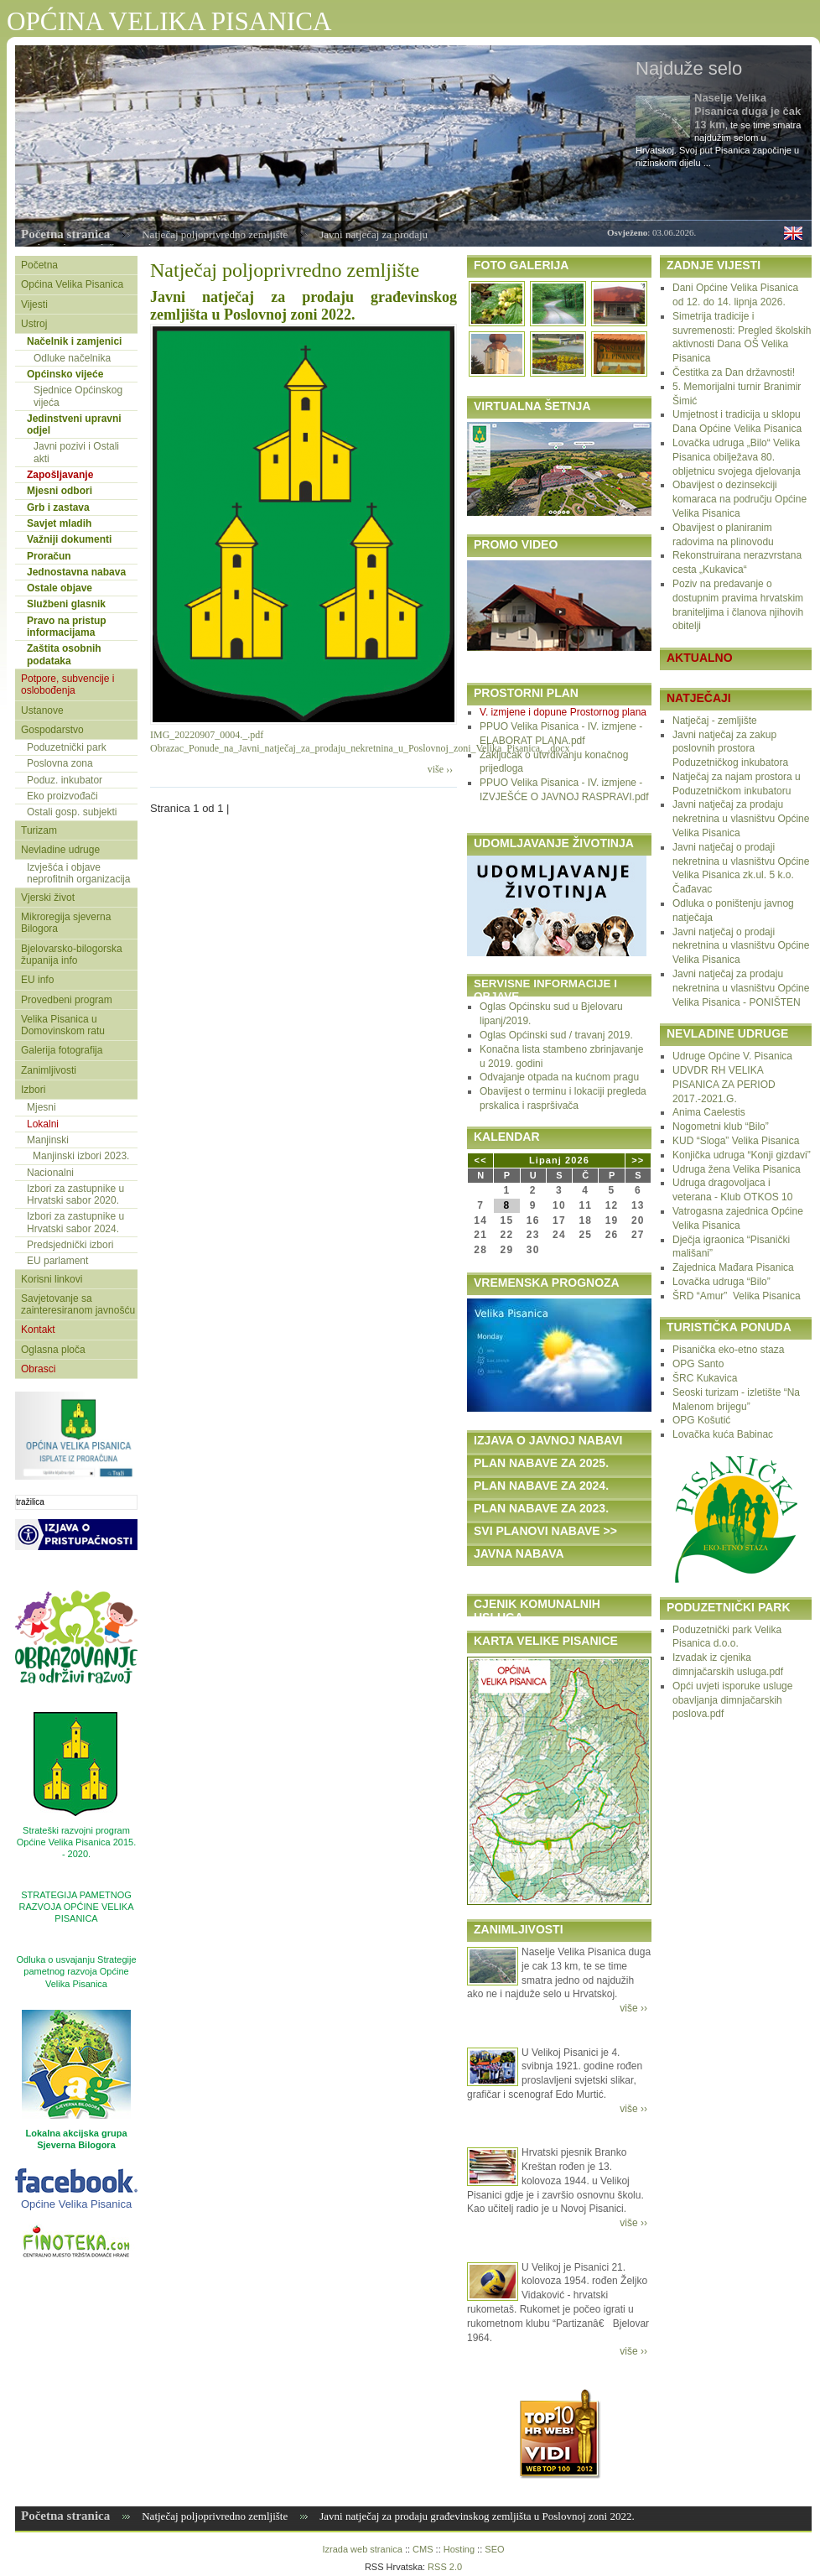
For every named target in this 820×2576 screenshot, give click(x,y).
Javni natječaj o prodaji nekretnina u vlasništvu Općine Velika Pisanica (740, 946)
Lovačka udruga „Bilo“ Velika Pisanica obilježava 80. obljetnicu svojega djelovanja (736, 457)
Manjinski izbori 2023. (81, 1156)
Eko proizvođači (62, 796)
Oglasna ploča (53, 1350)
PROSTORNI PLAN (526, 693)
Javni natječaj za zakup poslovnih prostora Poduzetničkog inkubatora (730, 749)
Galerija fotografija (61, 1050)
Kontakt (38, 1329)
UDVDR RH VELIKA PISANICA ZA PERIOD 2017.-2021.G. (724, 1084)
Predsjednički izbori (70, 1245)
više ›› (440, 769)
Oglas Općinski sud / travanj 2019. (556, 1035)
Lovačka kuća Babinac (722, 1434)
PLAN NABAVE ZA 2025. (541, 1463)
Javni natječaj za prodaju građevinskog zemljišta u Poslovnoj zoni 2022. (303, 306)
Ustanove (42, 710)
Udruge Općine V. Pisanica (732, 1056)
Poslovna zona (60, 763)
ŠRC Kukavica (704, 1378)
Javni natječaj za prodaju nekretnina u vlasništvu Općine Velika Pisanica (740, 819)
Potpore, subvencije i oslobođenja (67, 684)
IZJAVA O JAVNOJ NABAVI (548, 1440)
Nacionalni (50, 1173)
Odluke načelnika (72, 358)
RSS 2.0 (445, 2567)
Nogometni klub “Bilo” (720, 1126)
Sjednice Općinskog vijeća (78, 396)
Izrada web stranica (362, 2549)
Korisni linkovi (51, 1279)
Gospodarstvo (52, 730)
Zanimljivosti (48, 1070)
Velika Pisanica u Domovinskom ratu (63, 1025)
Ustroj (34, 324)
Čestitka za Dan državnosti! (733, 372)
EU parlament (57, 1261)
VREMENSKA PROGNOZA (547, 1282)
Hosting (459, 2549)
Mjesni (41, 1107)
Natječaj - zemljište (714, 720)
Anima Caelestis (708, 1112)
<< (481, 1160)
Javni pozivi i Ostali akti (76, 452)
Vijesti (34, 304)
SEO (494, 2549)
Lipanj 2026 (559, 1160)
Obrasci (38, 1369)
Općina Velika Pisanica (72, 284)
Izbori (33, 1089)
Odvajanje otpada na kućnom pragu (559, 1077)
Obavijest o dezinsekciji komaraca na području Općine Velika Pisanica (739, 499)
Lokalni (43, 1124)
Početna (39, 265)
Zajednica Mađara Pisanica (733, 1267)
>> (637, 1160)
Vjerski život (48, 897)
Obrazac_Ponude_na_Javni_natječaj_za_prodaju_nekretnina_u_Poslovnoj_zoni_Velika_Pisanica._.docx (360, 748)
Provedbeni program (66, 1000)
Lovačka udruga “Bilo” (721, 1282)
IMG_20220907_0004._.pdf (206, 735)
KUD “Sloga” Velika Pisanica (735, 1141)
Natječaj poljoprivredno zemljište (215, 234)
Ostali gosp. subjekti (72, 812)
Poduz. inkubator (64, 780)
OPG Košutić (701, 1420)
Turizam (39, 830)
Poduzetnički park (66, 747)
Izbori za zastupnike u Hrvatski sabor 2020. (75, 1194)
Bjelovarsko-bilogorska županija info (71, 954)
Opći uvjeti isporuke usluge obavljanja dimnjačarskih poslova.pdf (732, 1700)
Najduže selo (689, 68)
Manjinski (48, 1140)
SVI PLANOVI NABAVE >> (545, 1531)
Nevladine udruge (60, 850)
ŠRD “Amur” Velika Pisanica (736, 1296)
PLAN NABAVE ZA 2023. (541, 1508)
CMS (423, 2549)
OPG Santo (698, 1364)
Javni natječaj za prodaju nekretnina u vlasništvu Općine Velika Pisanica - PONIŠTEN (740, 988)
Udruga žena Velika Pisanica (736, 1169)
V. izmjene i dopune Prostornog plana (563, 712)
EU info (37, 980)
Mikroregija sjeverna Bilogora (66, 922)
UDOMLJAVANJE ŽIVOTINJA (554, 843)
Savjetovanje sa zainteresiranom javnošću (78, 1304)
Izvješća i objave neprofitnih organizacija (78, 873)
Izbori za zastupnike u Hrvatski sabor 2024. (75, 1222)
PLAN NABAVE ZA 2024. (541, 1485)
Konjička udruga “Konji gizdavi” (741, 1155)
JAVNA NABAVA (519, 1553)
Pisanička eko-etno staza (728, 1350)
